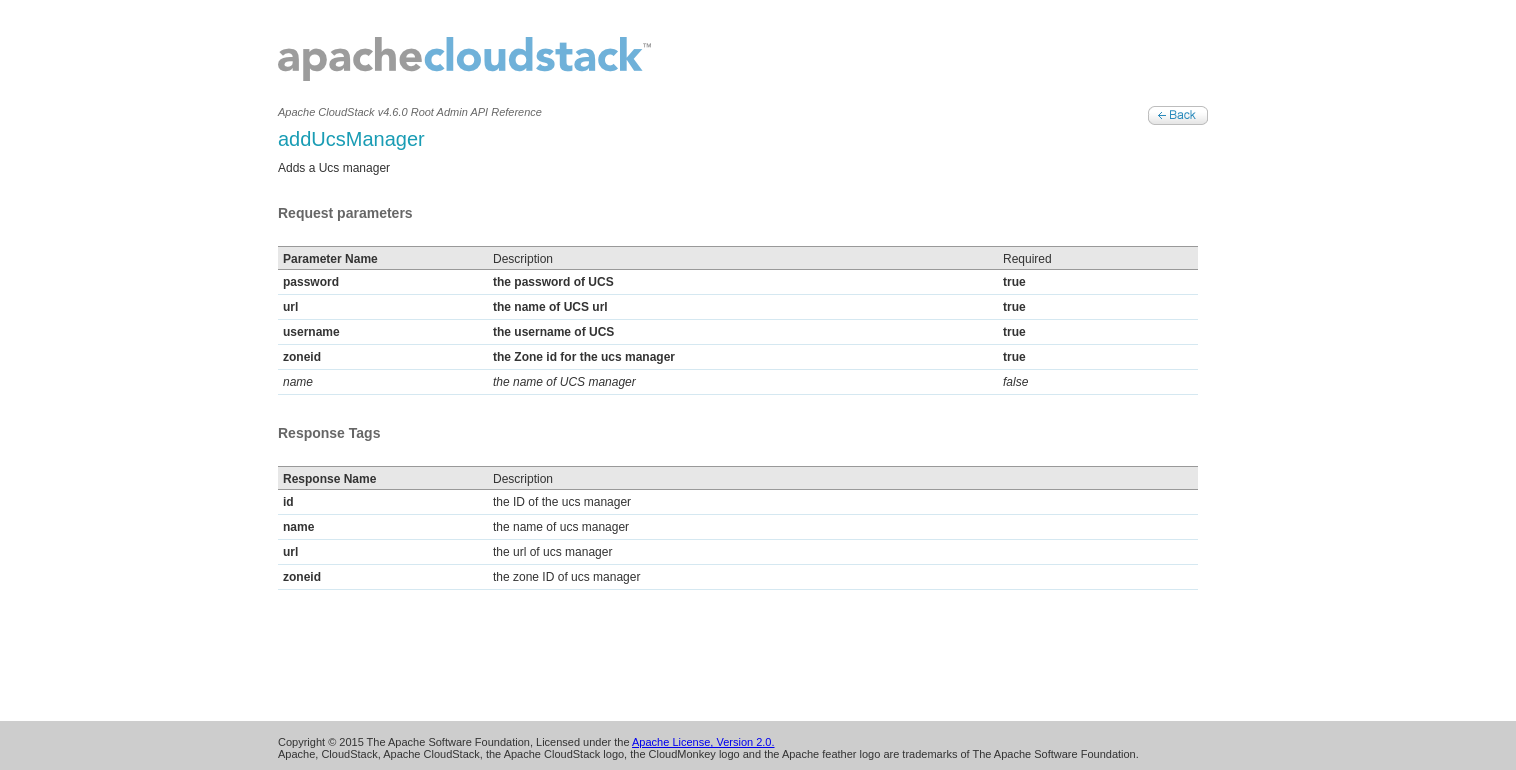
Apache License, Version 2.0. (703, 742)
